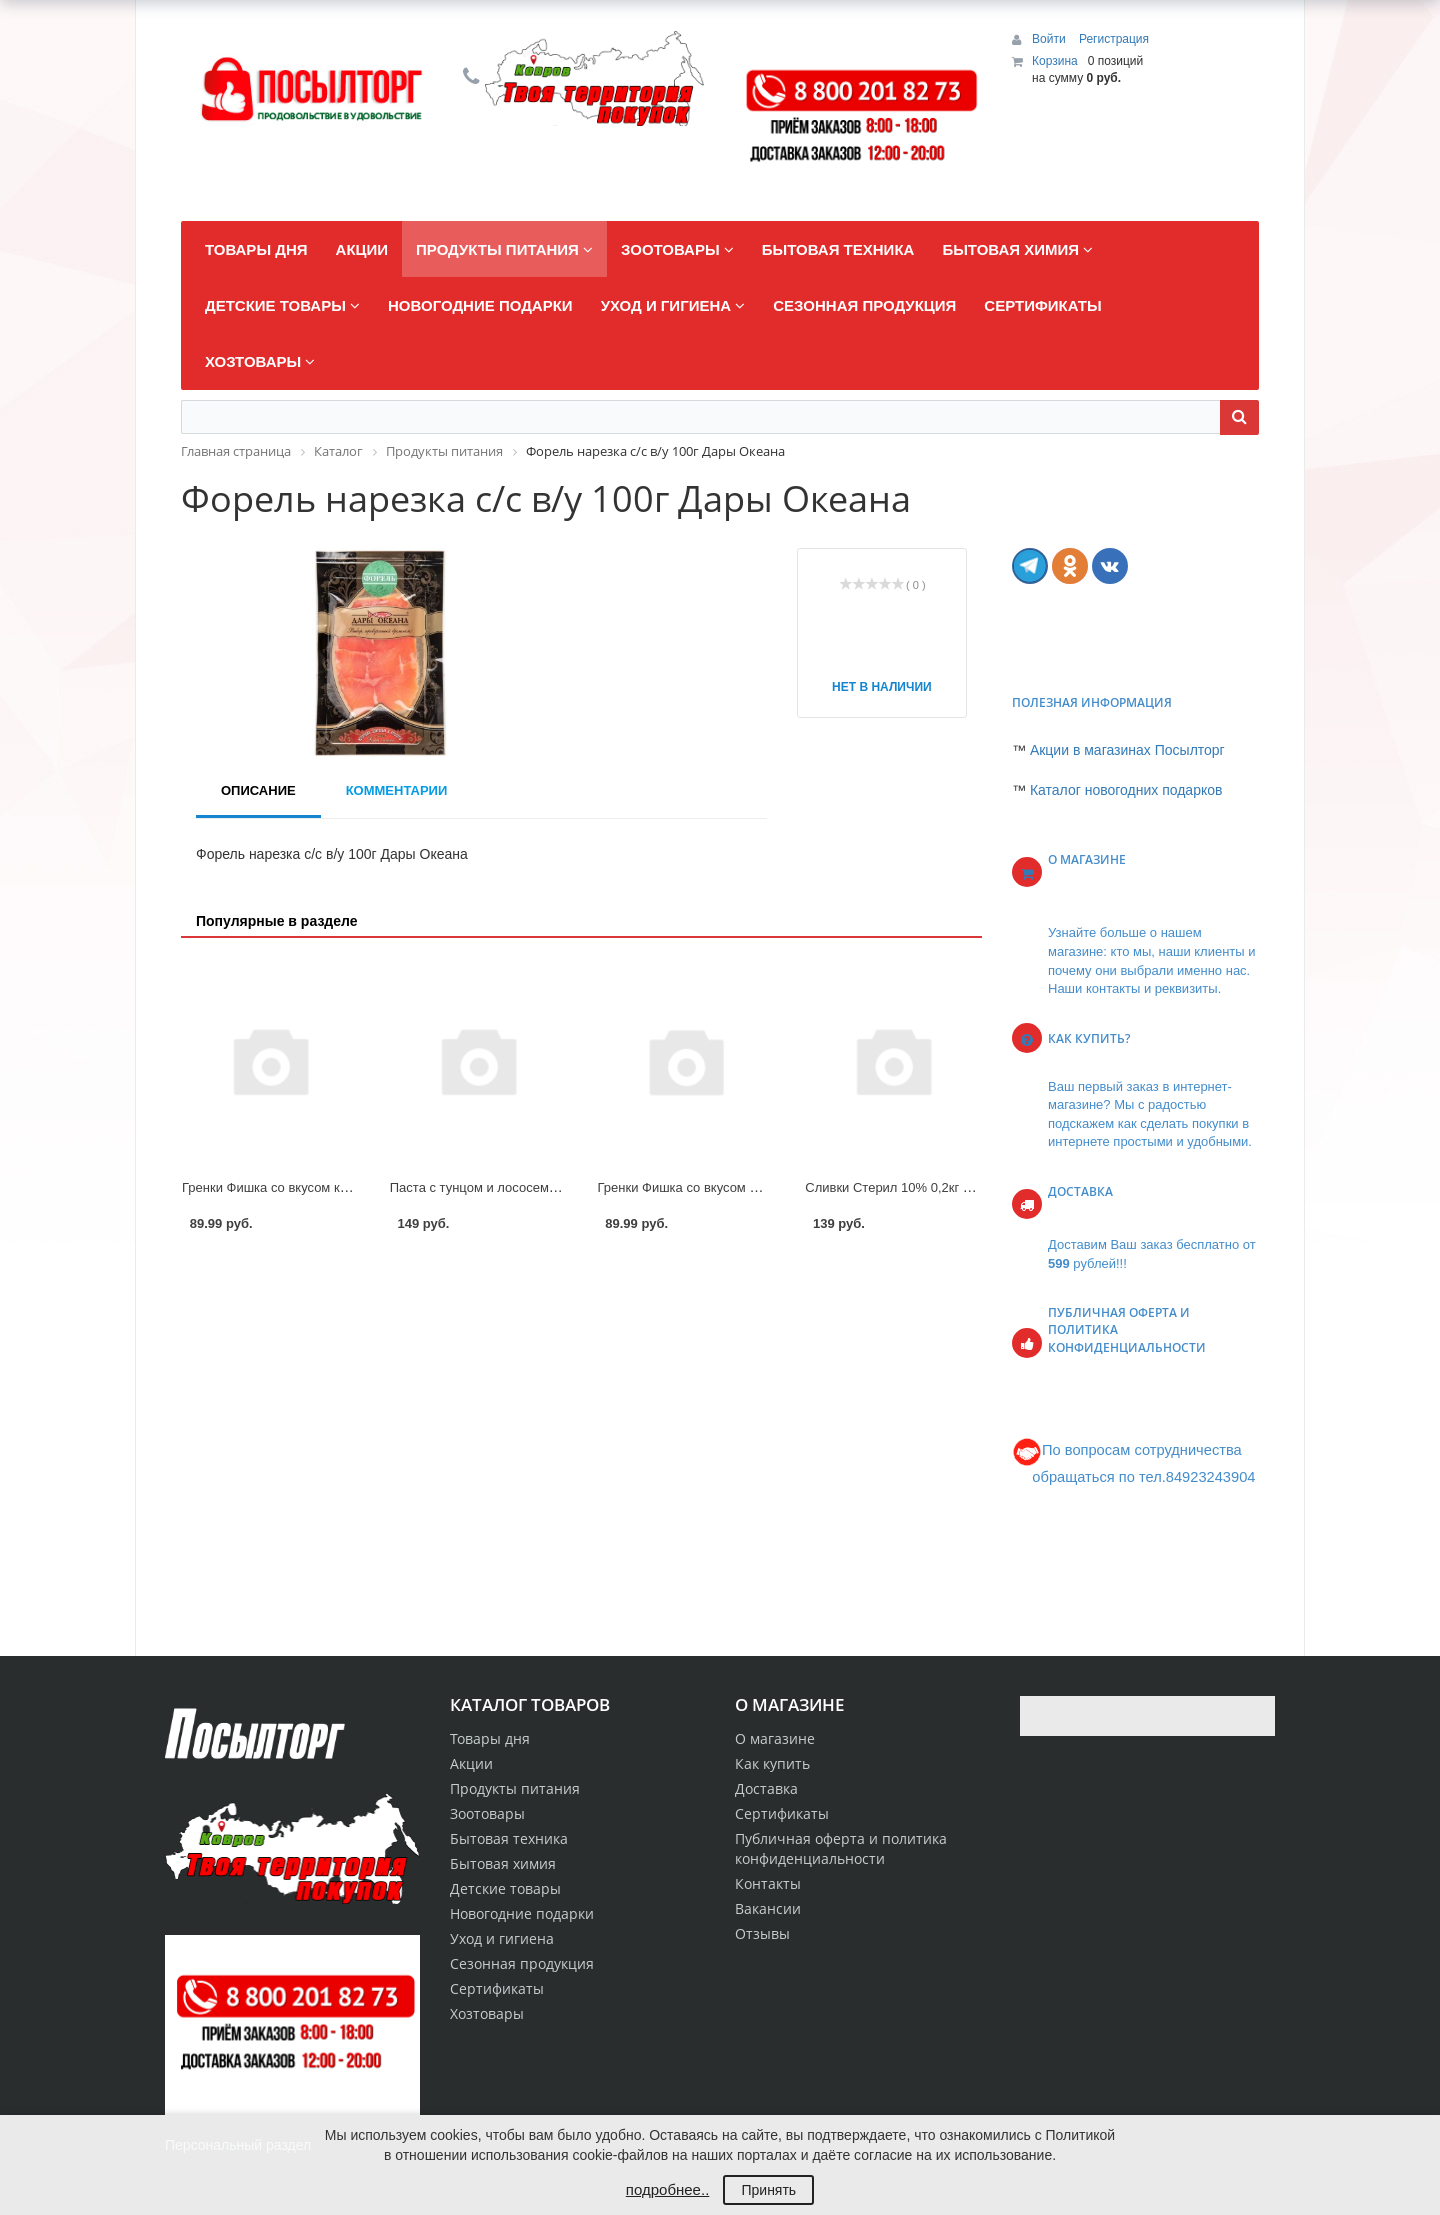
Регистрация (1114, 39)
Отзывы (762, 1933)
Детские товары (505, 1888)
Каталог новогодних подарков (1126, 790)
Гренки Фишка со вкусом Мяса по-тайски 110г (736, 1187)
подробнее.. (667, 2189)
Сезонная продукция (522, 1963)
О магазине (775, 1738)
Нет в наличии (882, 687)
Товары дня (490, 1738)
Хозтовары (487, 2013)
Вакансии (768, 1908)
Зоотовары (487, 1813)
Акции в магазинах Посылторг (1127, 750)
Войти (1050, 39)
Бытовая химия (503, 1863)
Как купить (772, 1763)
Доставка (766, 1788)
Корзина (1055, 61)
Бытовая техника (509, 1838)
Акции (471, 1763)
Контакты (768, 1883)
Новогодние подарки (522, 1913)
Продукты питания (515, 1788)
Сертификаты (782, 1813)
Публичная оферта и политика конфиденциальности (841, 1848)
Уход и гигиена (502, 1938)
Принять (768, 2190)
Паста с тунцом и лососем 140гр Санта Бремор (533, 1187)
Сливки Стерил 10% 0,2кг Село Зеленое (926, 1187)
